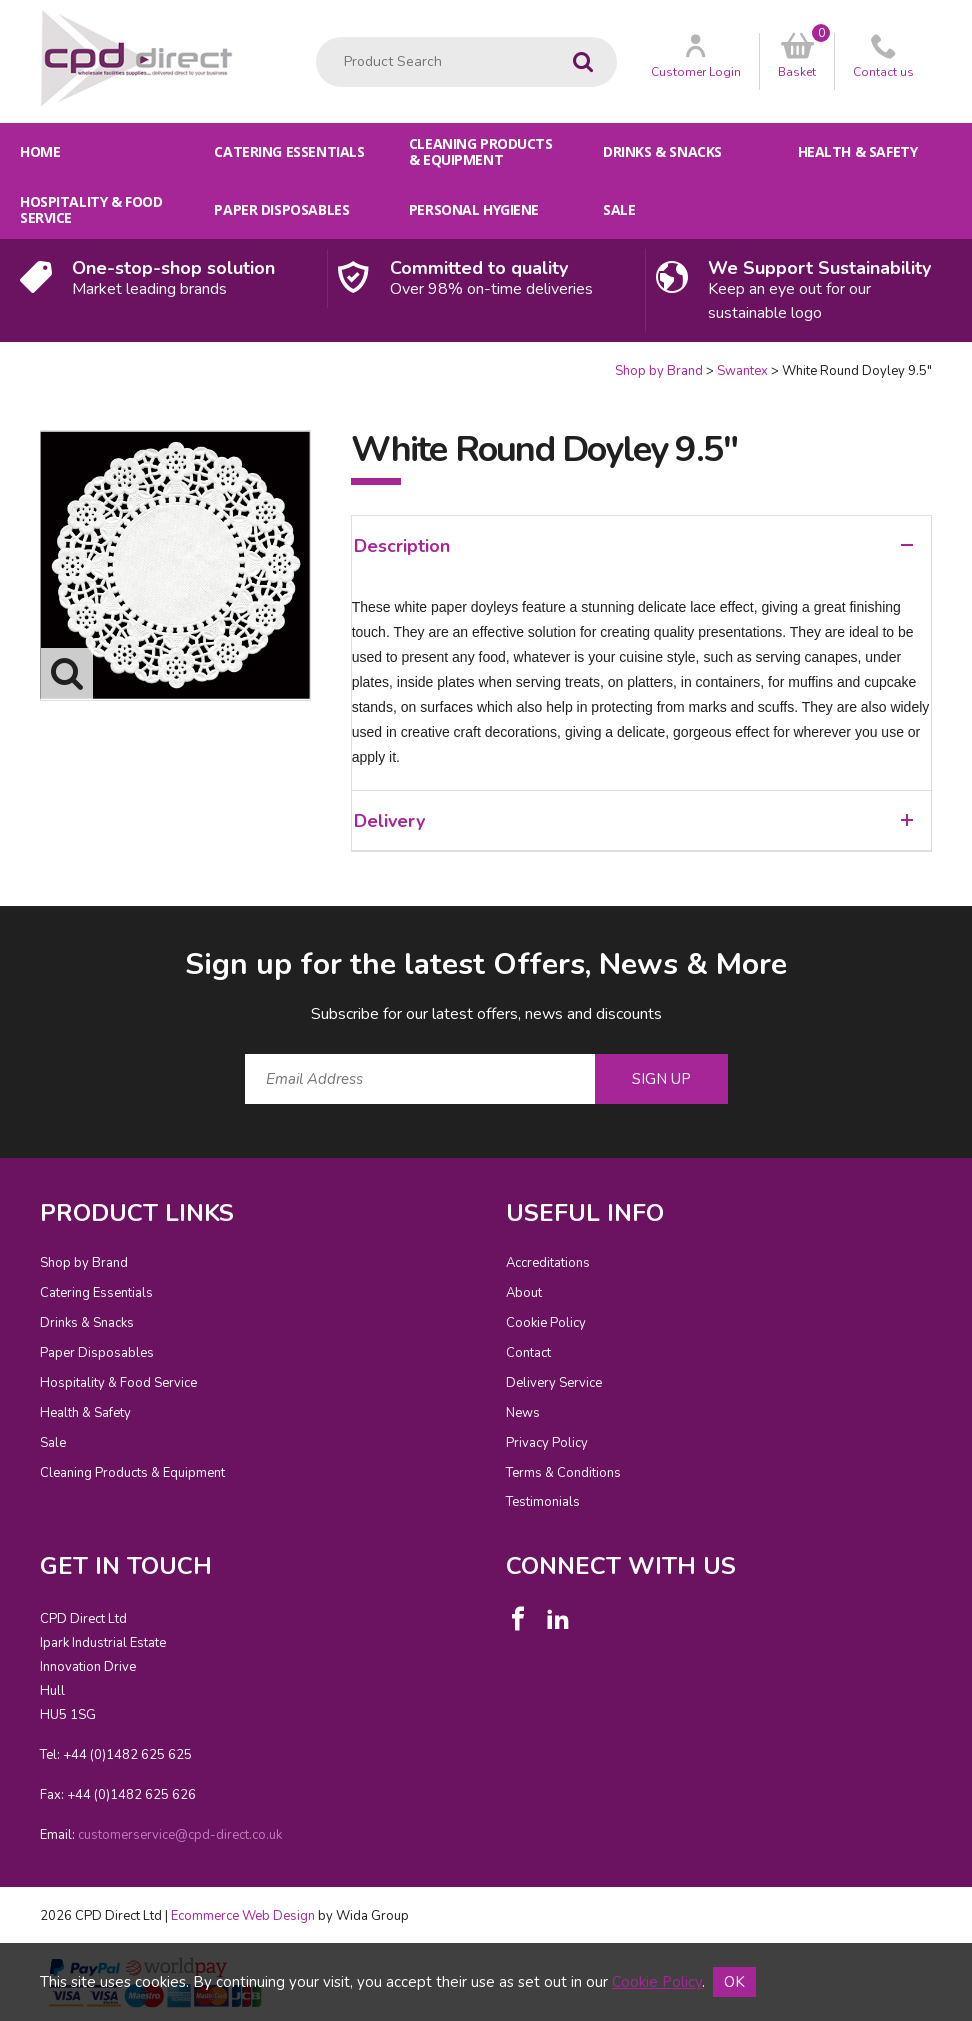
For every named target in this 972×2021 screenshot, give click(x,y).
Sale (619, 209)
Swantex (742, 371)
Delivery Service (554, 1383)
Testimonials (543, 1502)
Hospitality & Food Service (91, 209)
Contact (528, 1353)
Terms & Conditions (563, 1473)
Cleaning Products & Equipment (481, 151)
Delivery (633, 821)
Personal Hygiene (474, 209)
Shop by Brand (659, 371)
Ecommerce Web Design (243, 1916)
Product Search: (316, 37)
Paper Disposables (281, 209)
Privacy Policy (547, 1443)
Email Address (0, 928)
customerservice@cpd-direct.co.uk (180, 1835)
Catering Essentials (289, 151)
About (524, 1293)
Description (633, 546)
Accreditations (548, 1263)
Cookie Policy (546, 1323)
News (523, 1413)
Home (40, 151)
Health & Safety (858, 151)
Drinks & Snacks (662, 151)
